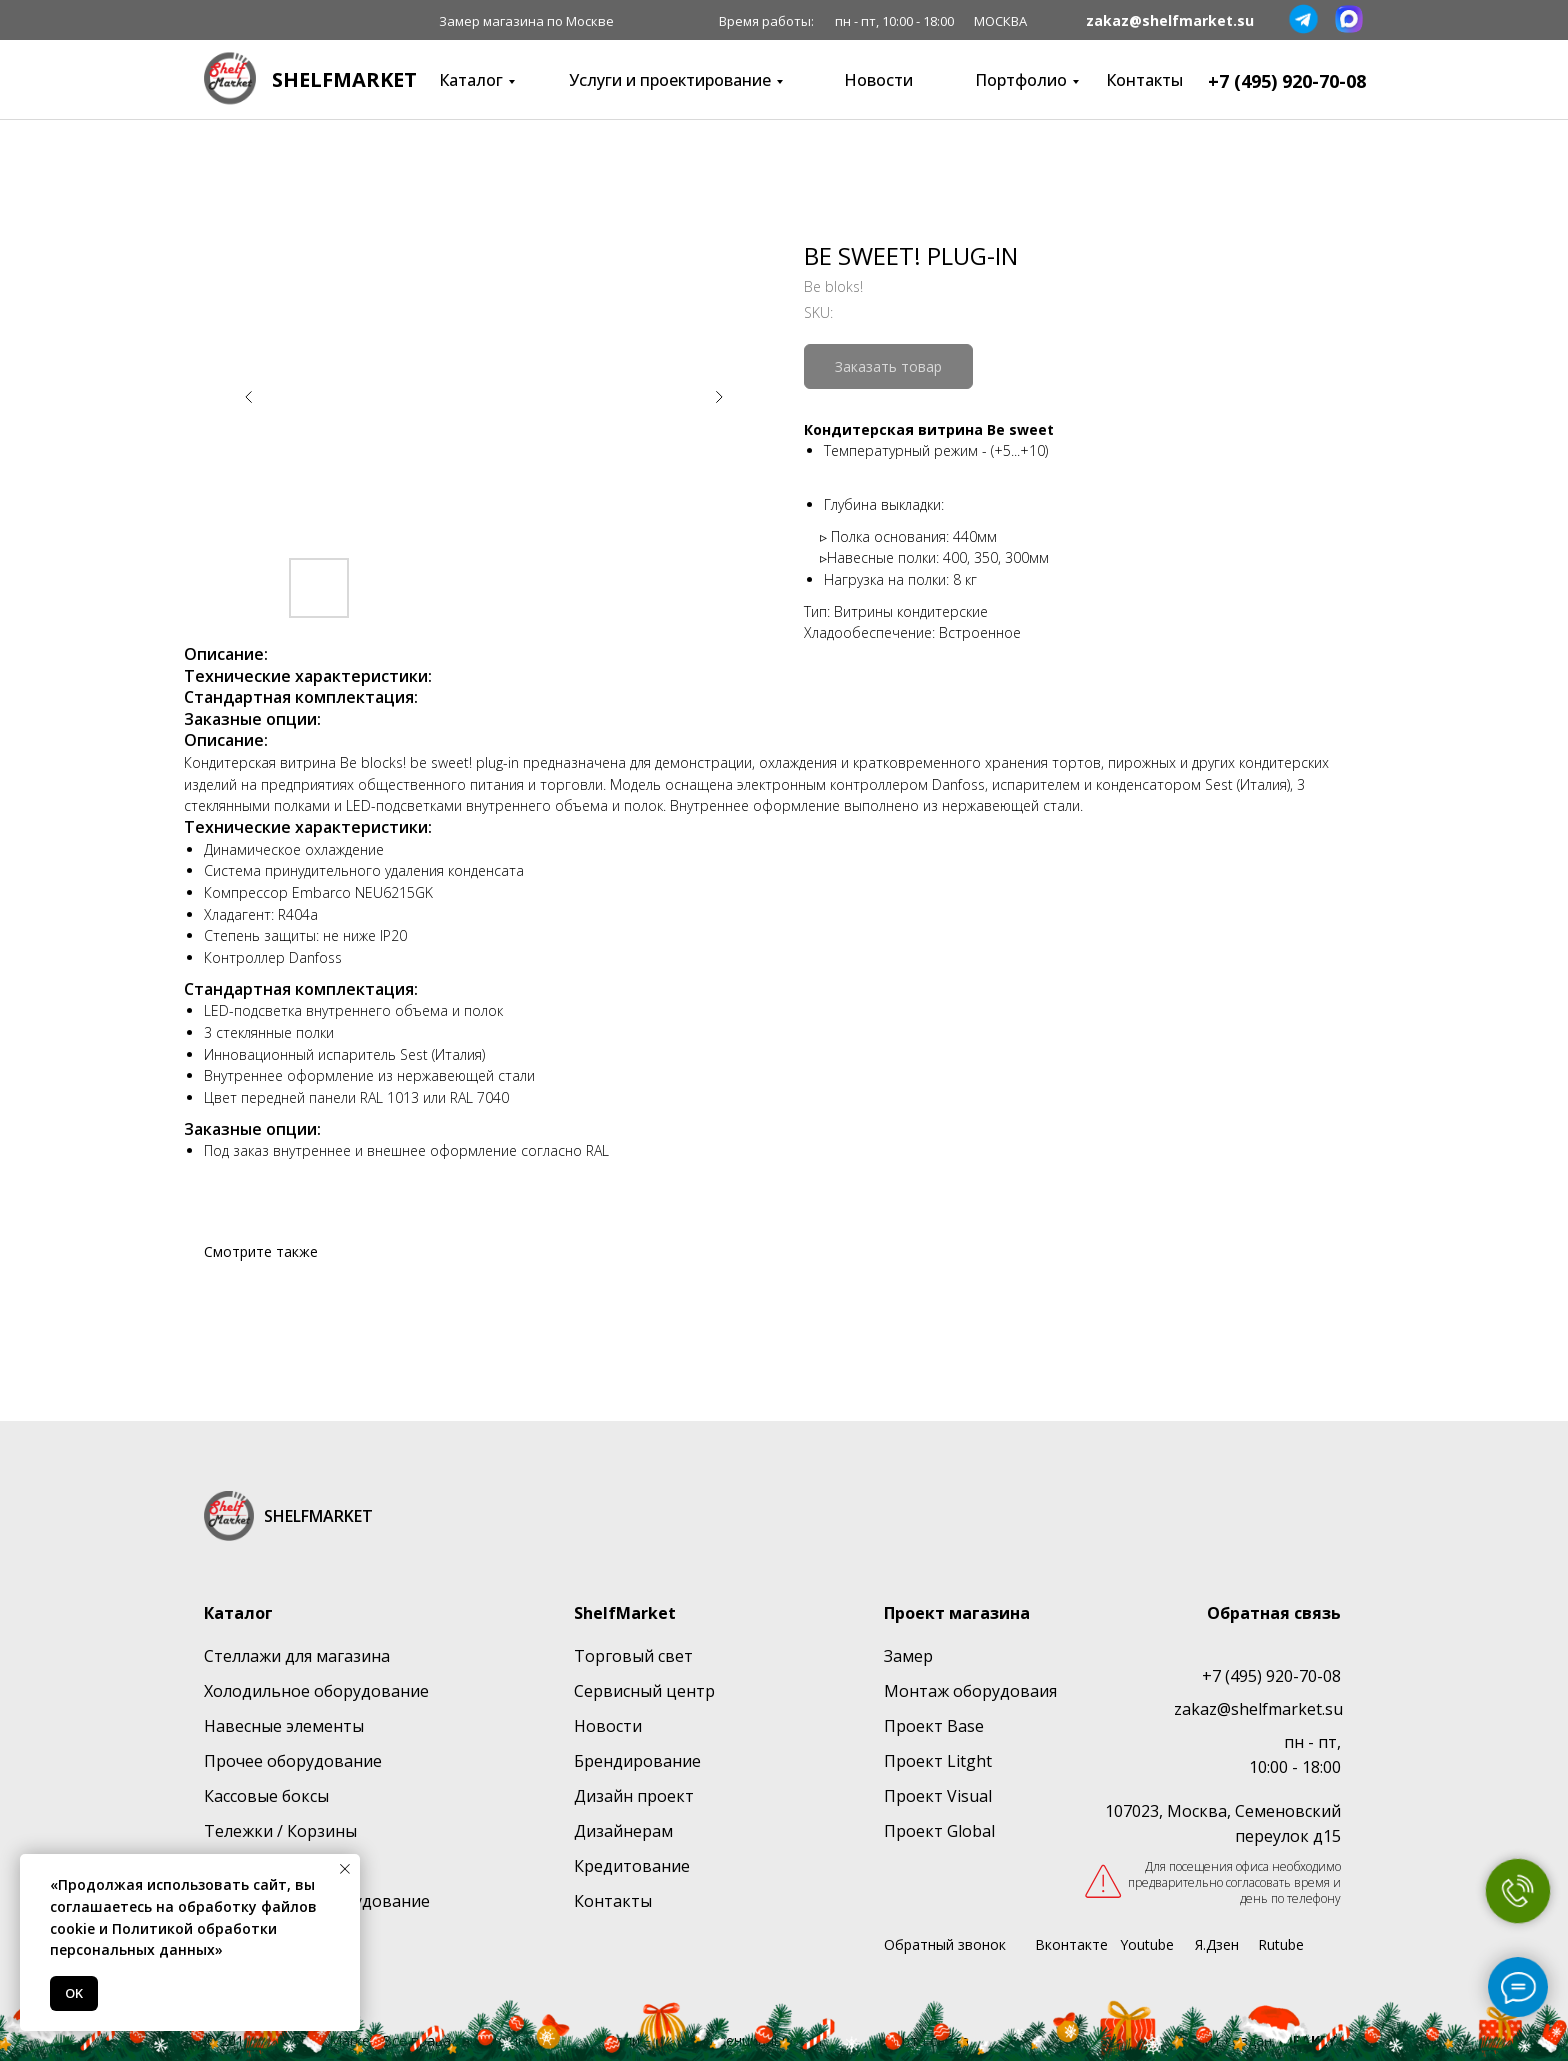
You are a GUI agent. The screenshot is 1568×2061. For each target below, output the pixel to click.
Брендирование (637, 1761)
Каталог (471, 80)
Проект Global (939, 1831)
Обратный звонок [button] (945, 1944)
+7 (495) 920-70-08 (1287, 81)
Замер (908, 1656)
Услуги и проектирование (670, 80)
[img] (230, 78)
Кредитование (632, 1866)
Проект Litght (938, 1761)
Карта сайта (927, 2040)
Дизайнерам (623, 1831)
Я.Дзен (1217, 1944)
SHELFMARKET (344, 79)
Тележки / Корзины (280, 1831)
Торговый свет (633, 1656)
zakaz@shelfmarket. (1249, 1709)
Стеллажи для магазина (297, 1656)
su (1334, 1709)
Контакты (1144, 80)
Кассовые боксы (266, 1796)
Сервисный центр (644, 1691)
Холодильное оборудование (316, 1691)
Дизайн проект (634, 1796)
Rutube (1281, 1944)
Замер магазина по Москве (526, 21)
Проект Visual (938, 1796)
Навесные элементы (284, 1726)
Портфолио (1021, 80)
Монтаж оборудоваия (970, 1691)
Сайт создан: (1262, 2040)
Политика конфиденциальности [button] (713, 2040)
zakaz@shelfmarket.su (1170, 20)
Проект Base (934, 1726)
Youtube (1147, 1944)
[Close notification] (345, 1869)
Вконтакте (1071, 1944)
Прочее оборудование (293, 1761)
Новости (878, 80)
